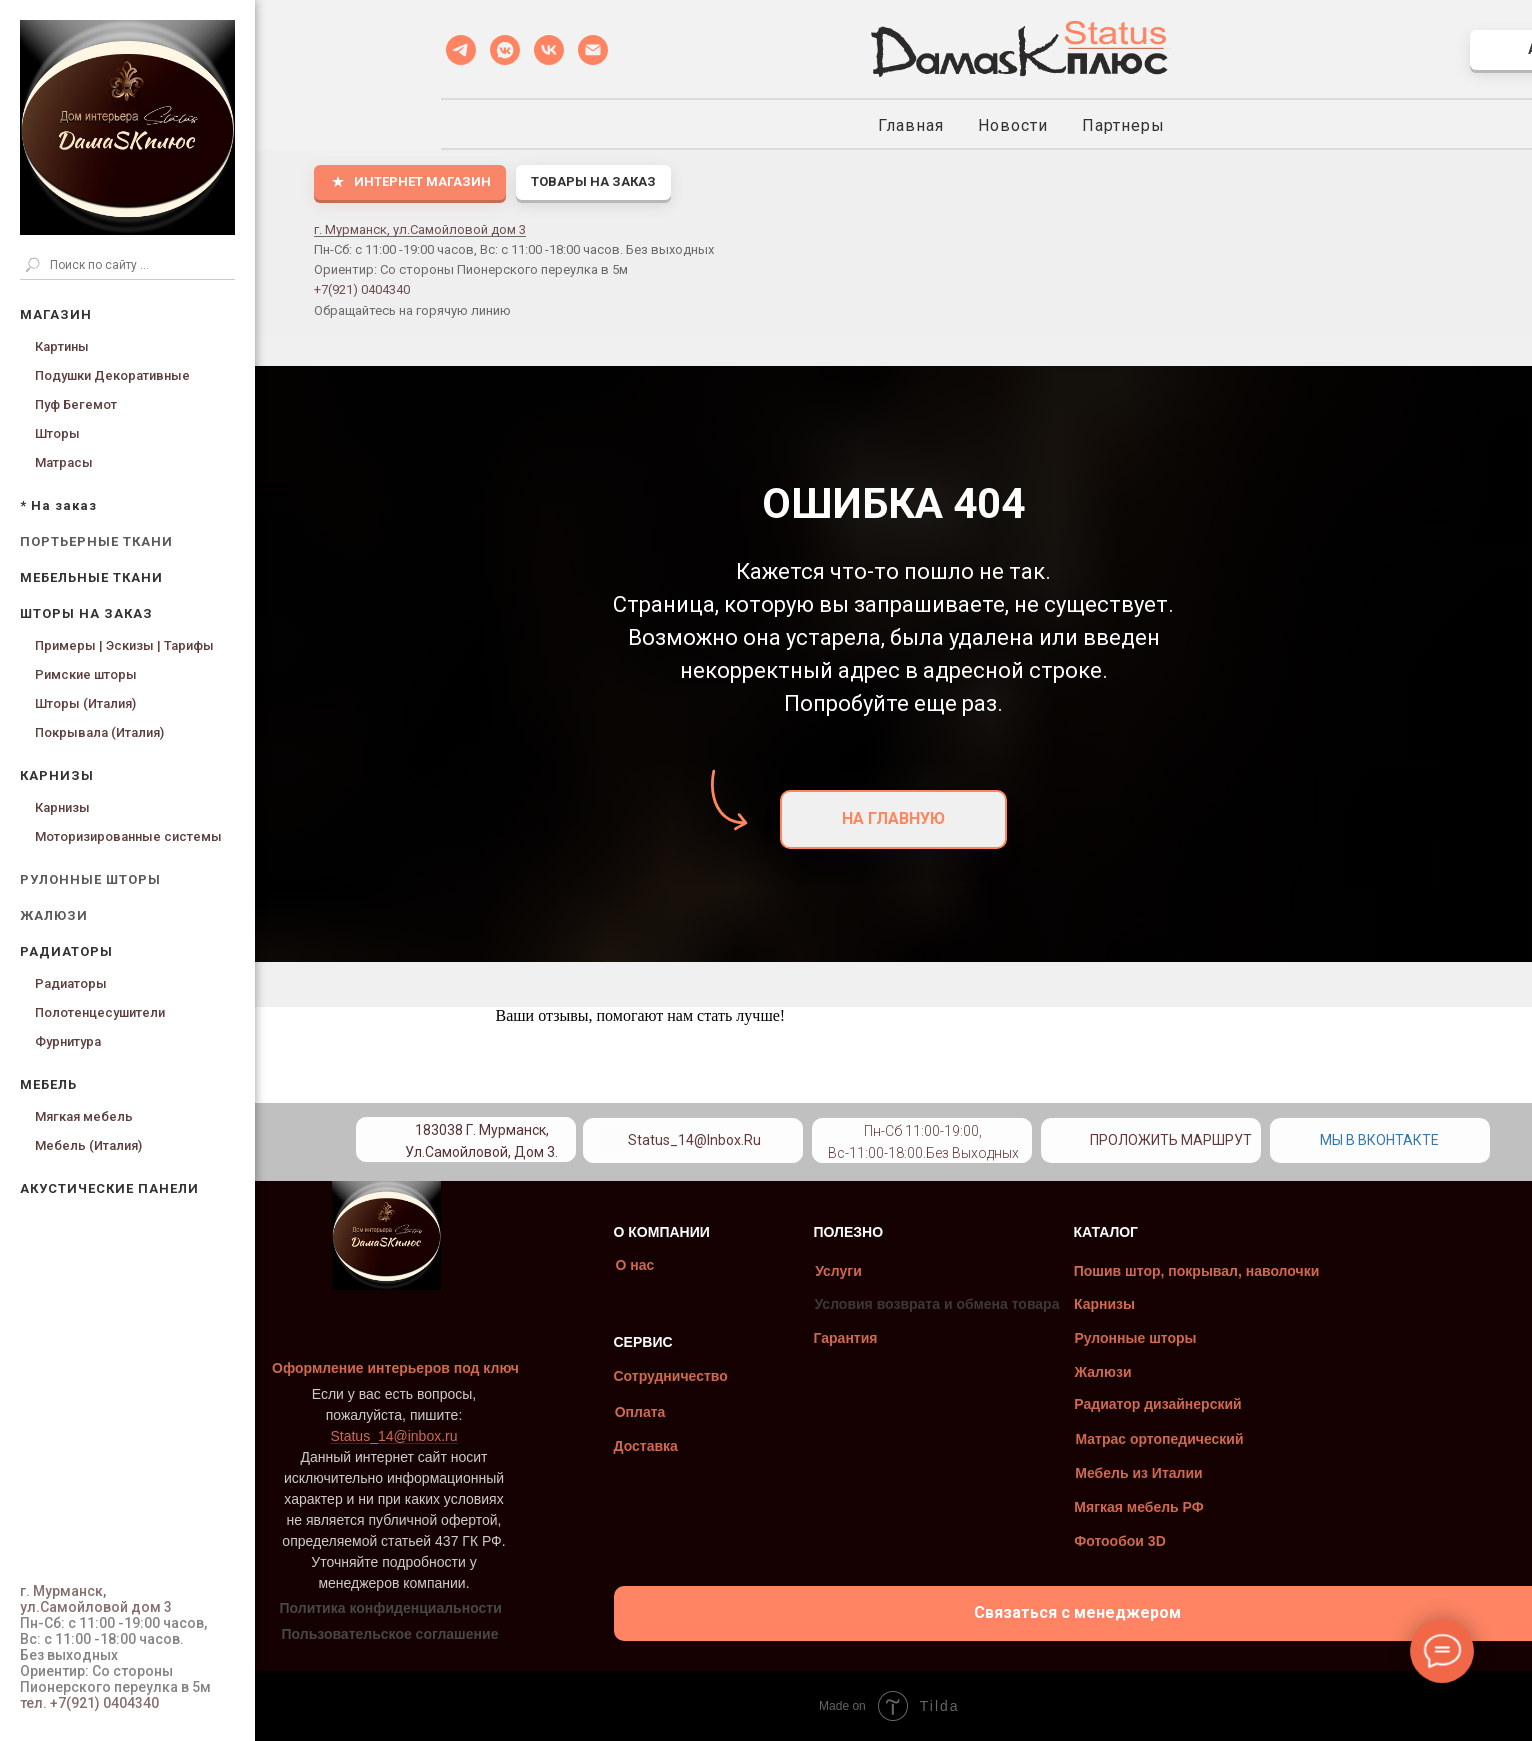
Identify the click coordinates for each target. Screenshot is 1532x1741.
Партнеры (1123, 125)
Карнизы (62, 807)
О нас (712, 1265)
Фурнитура (68, 1041)
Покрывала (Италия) (99, 732)
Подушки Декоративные (112, 375)
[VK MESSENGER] (505, 50)
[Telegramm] (461, 50)
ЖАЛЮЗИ (54, 915)
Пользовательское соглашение (467, 1634)
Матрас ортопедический (1237, 1439)
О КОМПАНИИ (739, 1232)
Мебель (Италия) (88, 1145)
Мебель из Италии (1216, 1473)
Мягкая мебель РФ (1216, 1507)
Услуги (916, 1271)
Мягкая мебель (84, 1116)
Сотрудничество (748, 1376)
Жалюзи (1180, 1372)
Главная (911, 125)
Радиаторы (71, 983)
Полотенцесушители (100, 1012)
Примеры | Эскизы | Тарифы (124, 645)
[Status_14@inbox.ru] (593, 50)
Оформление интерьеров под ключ (473, 1368)
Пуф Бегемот (76, 404)
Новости (1013, 125)
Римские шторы (86, 674)
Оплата (717, 1412)
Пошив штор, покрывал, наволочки (1274, 1271)
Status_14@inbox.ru (771, 1140)
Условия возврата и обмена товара (1014, 1304)
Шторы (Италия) (85, 703)
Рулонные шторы (1213, 1338)
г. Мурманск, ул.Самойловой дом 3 (420, 229)
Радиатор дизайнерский (1235, 1404)
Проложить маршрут (1249, 1140)
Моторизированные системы (128, 836)
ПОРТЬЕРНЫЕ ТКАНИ (96, 541)
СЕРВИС (720, 1342)
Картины (62, 346)
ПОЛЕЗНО (926, 1232)
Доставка (723, 1446)
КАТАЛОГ (1183, 1232)
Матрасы (64, 462)
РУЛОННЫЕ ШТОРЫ (90, 879)
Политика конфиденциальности (468, 1608)
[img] (921, 1134)
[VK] (549, 50)
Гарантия (923, 1338)
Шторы (57, 433)
